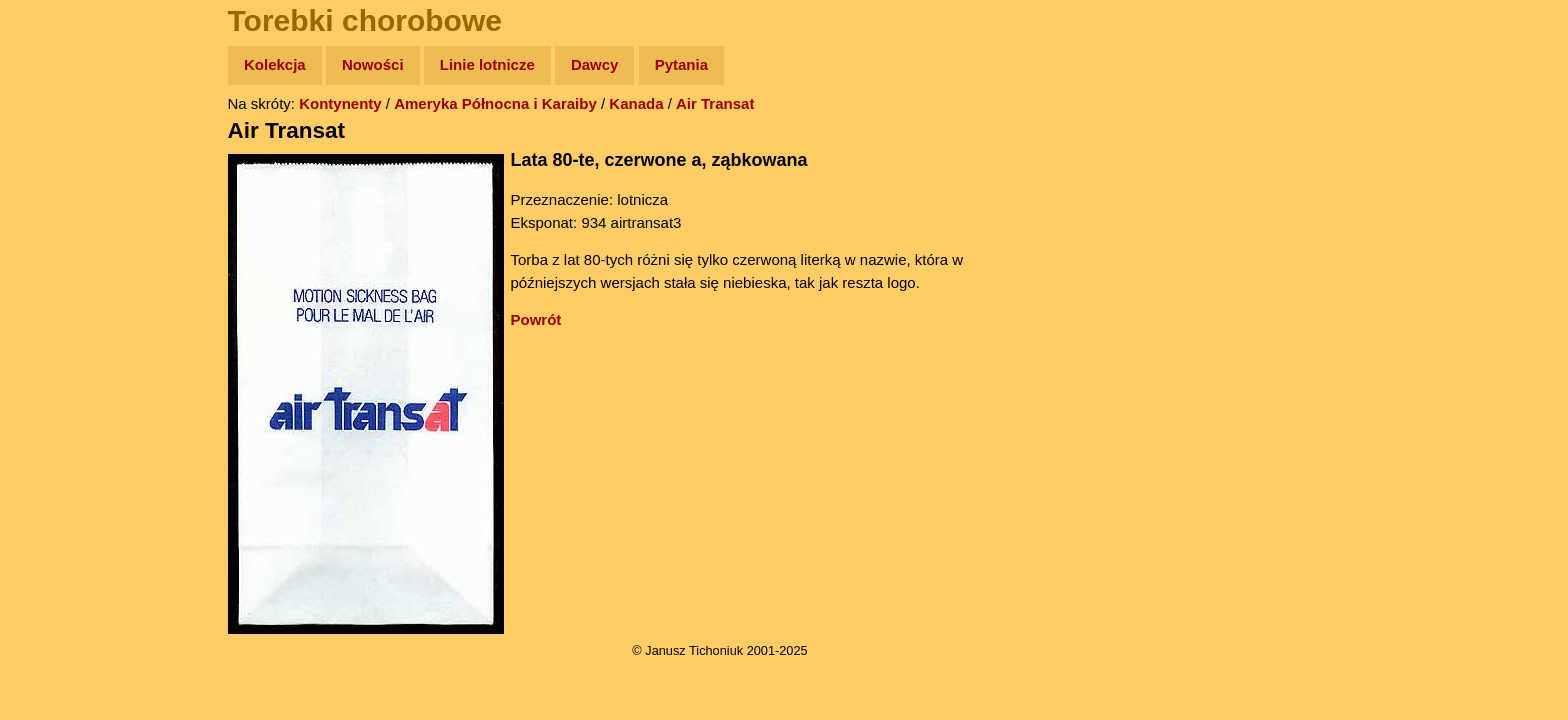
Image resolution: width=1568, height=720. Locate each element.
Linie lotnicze (487, 64)
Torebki (60, 412)
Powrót (536, 319)
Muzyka (60, 296)
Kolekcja (275, 64)
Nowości (373, 64)
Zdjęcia (59, 181)
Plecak (57, 335)
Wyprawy (66, 142)
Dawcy (595, 64)
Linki (51, 373)
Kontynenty (340, 103)
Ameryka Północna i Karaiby (495, 103)
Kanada (636, 103)
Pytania (681, 64)
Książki (59, 258)
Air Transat (715, 103)
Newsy (57, 219)
